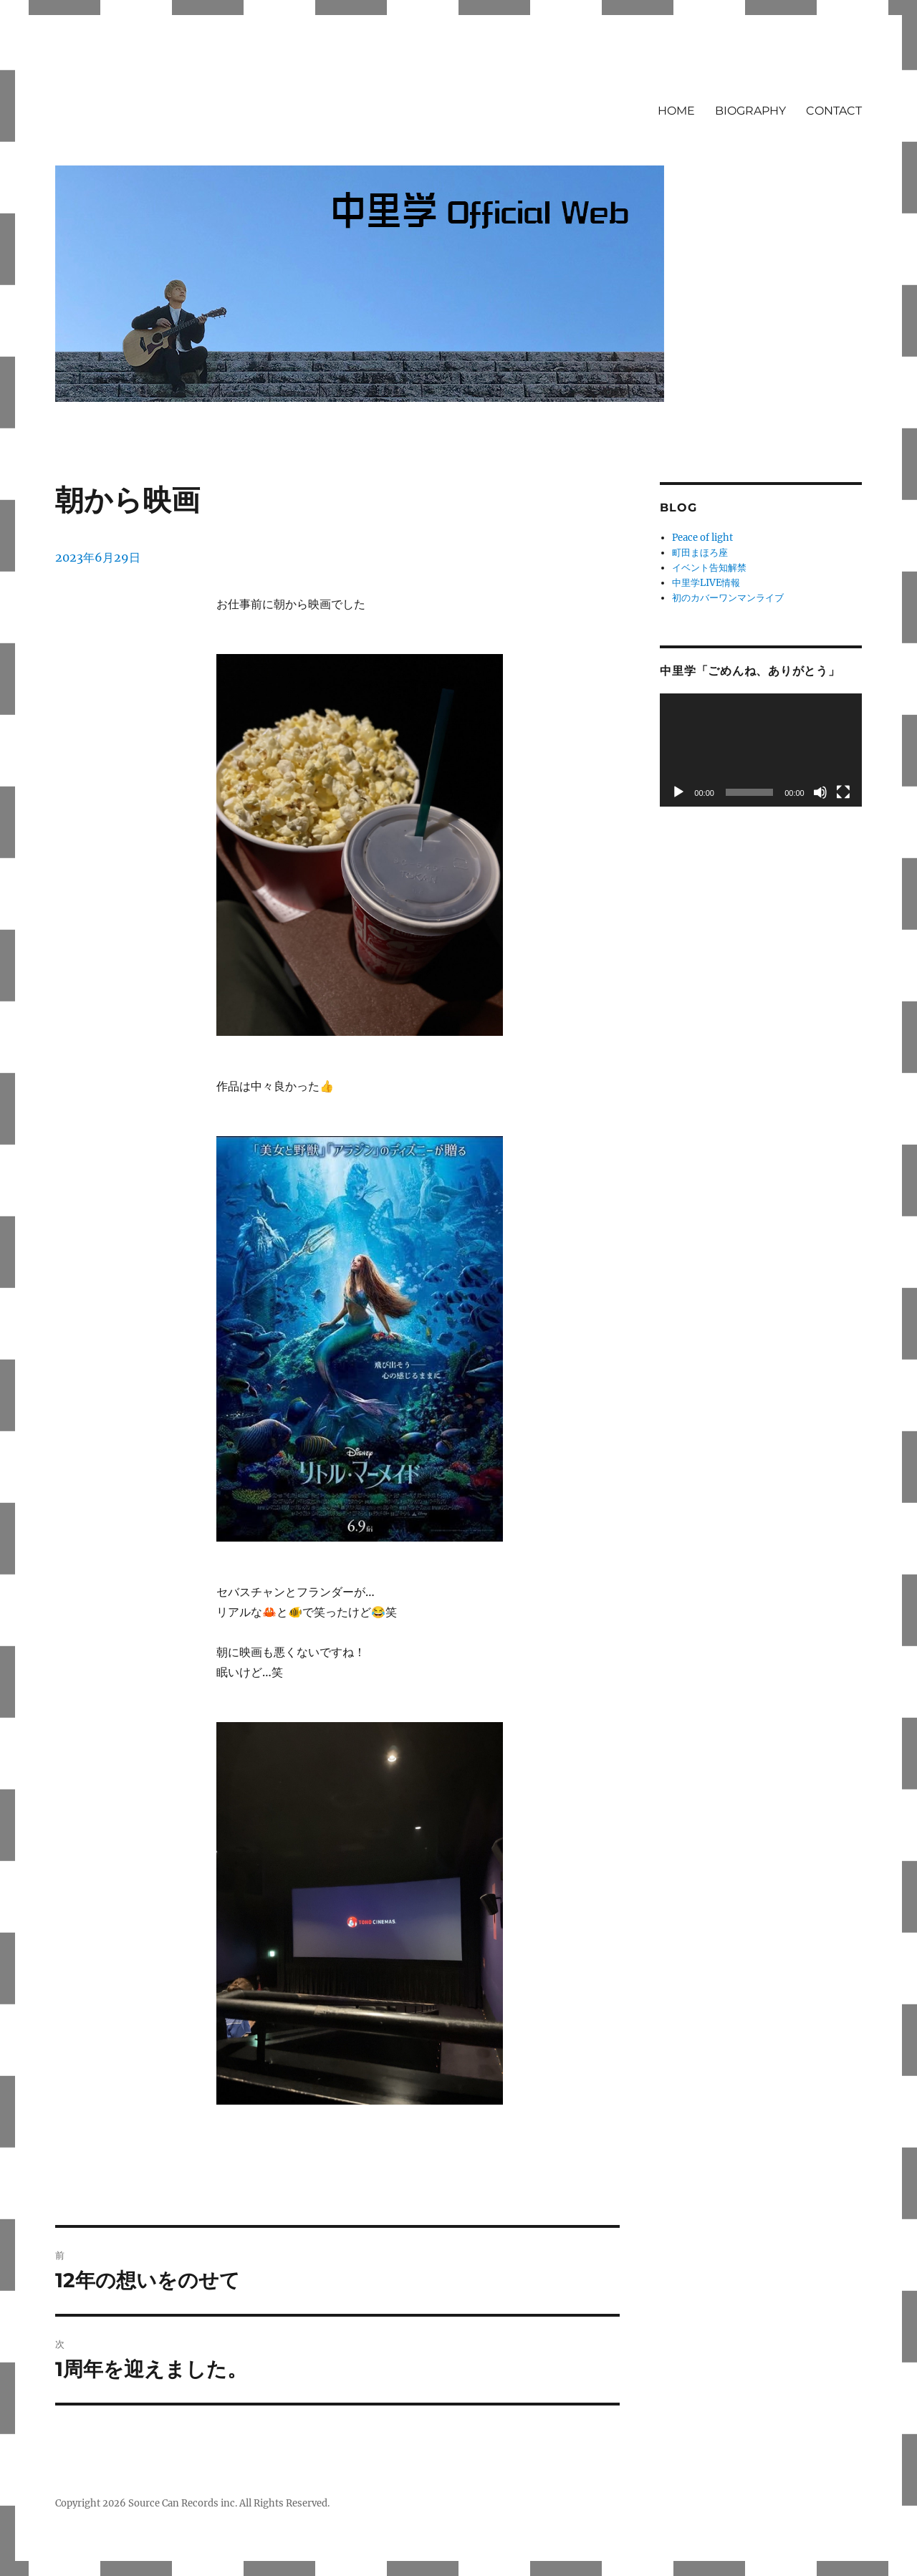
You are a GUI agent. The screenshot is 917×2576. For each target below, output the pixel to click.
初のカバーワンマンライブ (728, 598)
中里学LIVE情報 (706, 583)
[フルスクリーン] (843, 792)
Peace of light (702, 538)
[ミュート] (820, 792)
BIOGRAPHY (750, 110)
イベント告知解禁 (709, 568)
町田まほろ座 (700, 553)
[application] (760, 750)
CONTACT (834, 110)
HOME (676, 110)
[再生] (678, 792)
